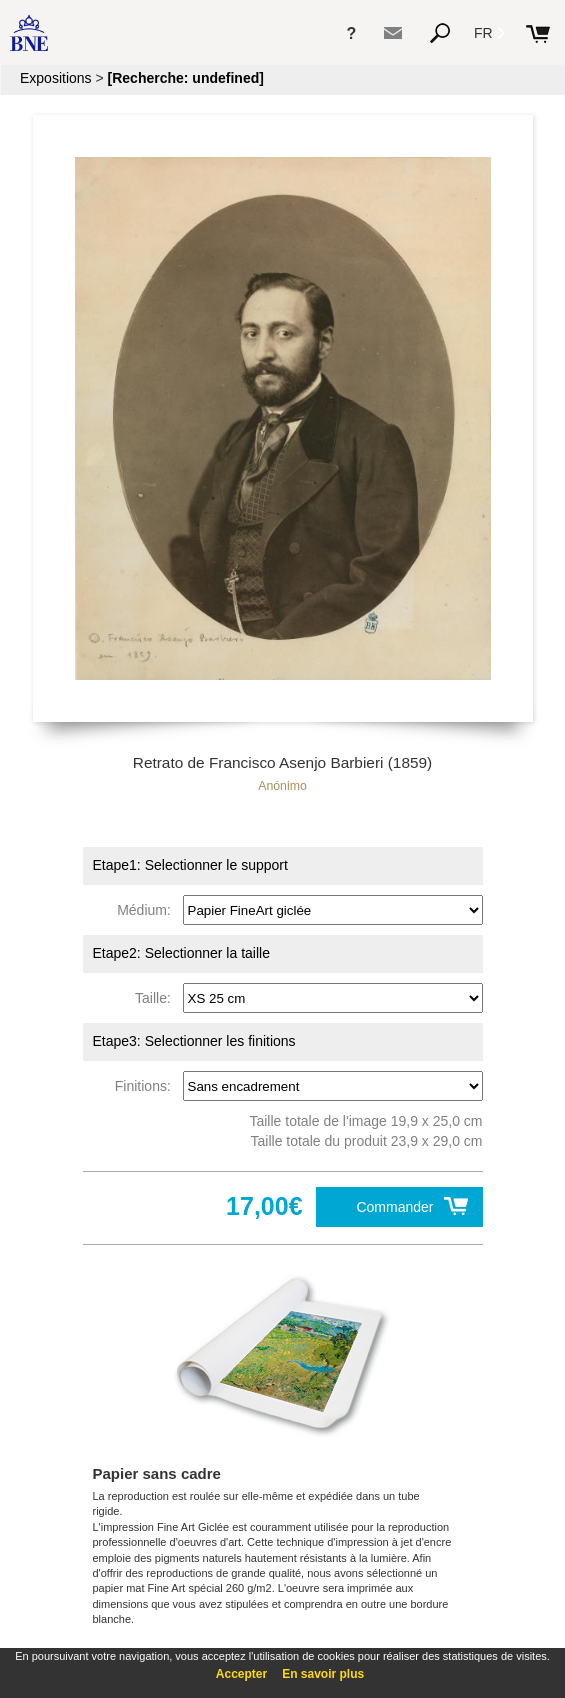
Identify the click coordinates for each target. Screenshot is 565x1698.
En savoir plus (323, 1674)
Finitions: (147, 1086)
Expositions (56, 78)
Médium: (147, 910)
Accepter (241, 1674)
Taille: (157, 998)
